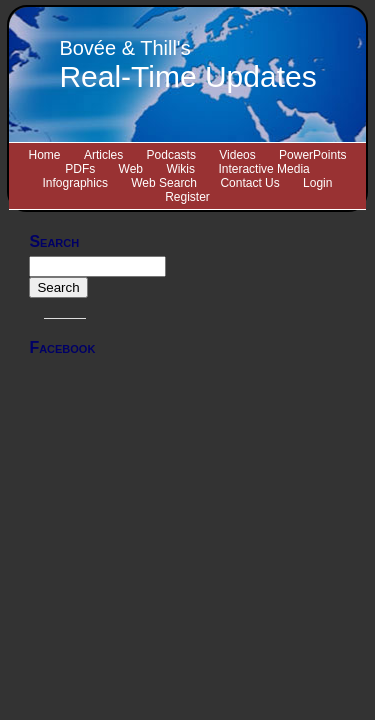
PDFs (80, 169)
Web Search (164, 183)
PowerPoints (312, 155)
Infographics (75, 183)
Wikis (180, 169)
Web (131, 169)
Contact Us (249, 183)
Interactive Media (263, 169)
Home (45, 155)
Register (187, 197)
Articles (103, 155)
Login (317, 183)
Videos (237, 155)
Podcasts (171, 155)
